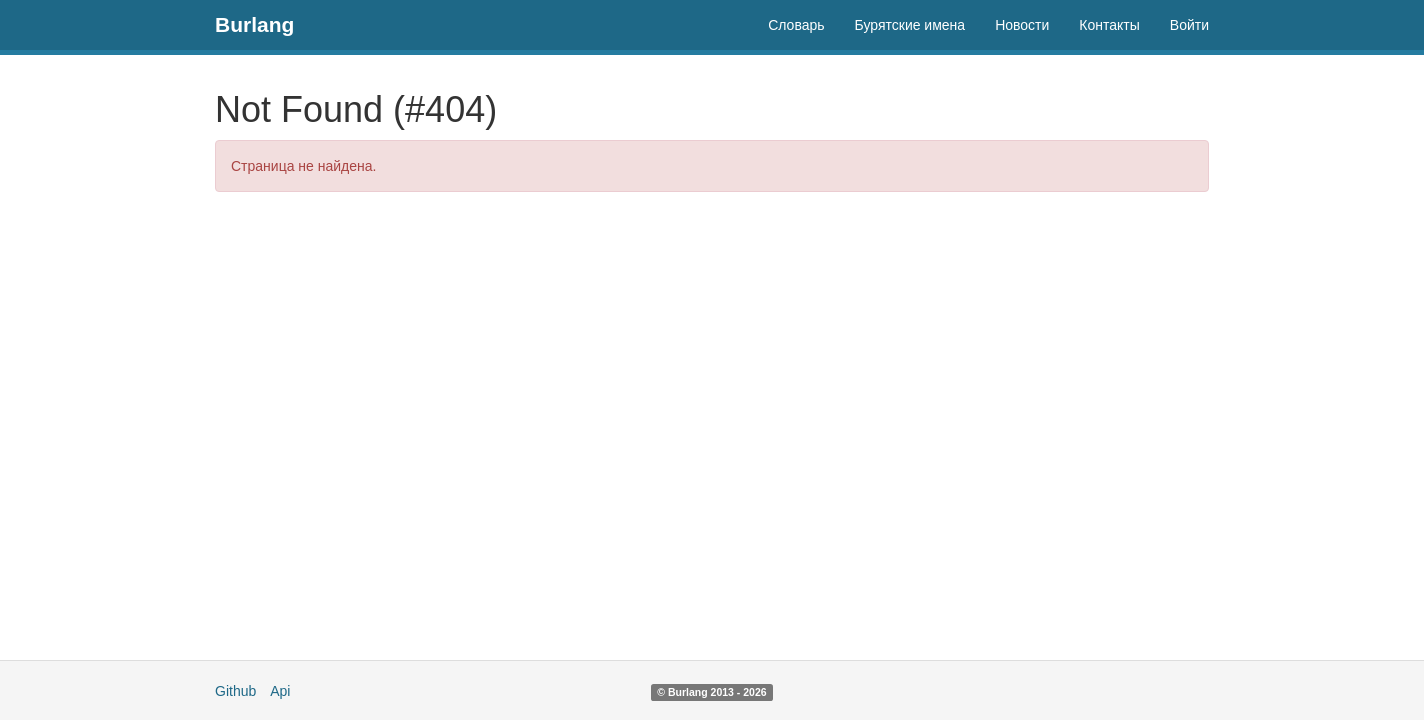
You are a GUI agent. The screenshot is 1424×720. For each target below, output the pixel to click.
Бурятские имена (910, 25)
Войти (1189, 25)
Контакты (1109, 25)
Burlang (254, 24)
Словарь (796, 25)
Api (280, 691)
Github (235, 691)
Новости (1022, 25)
